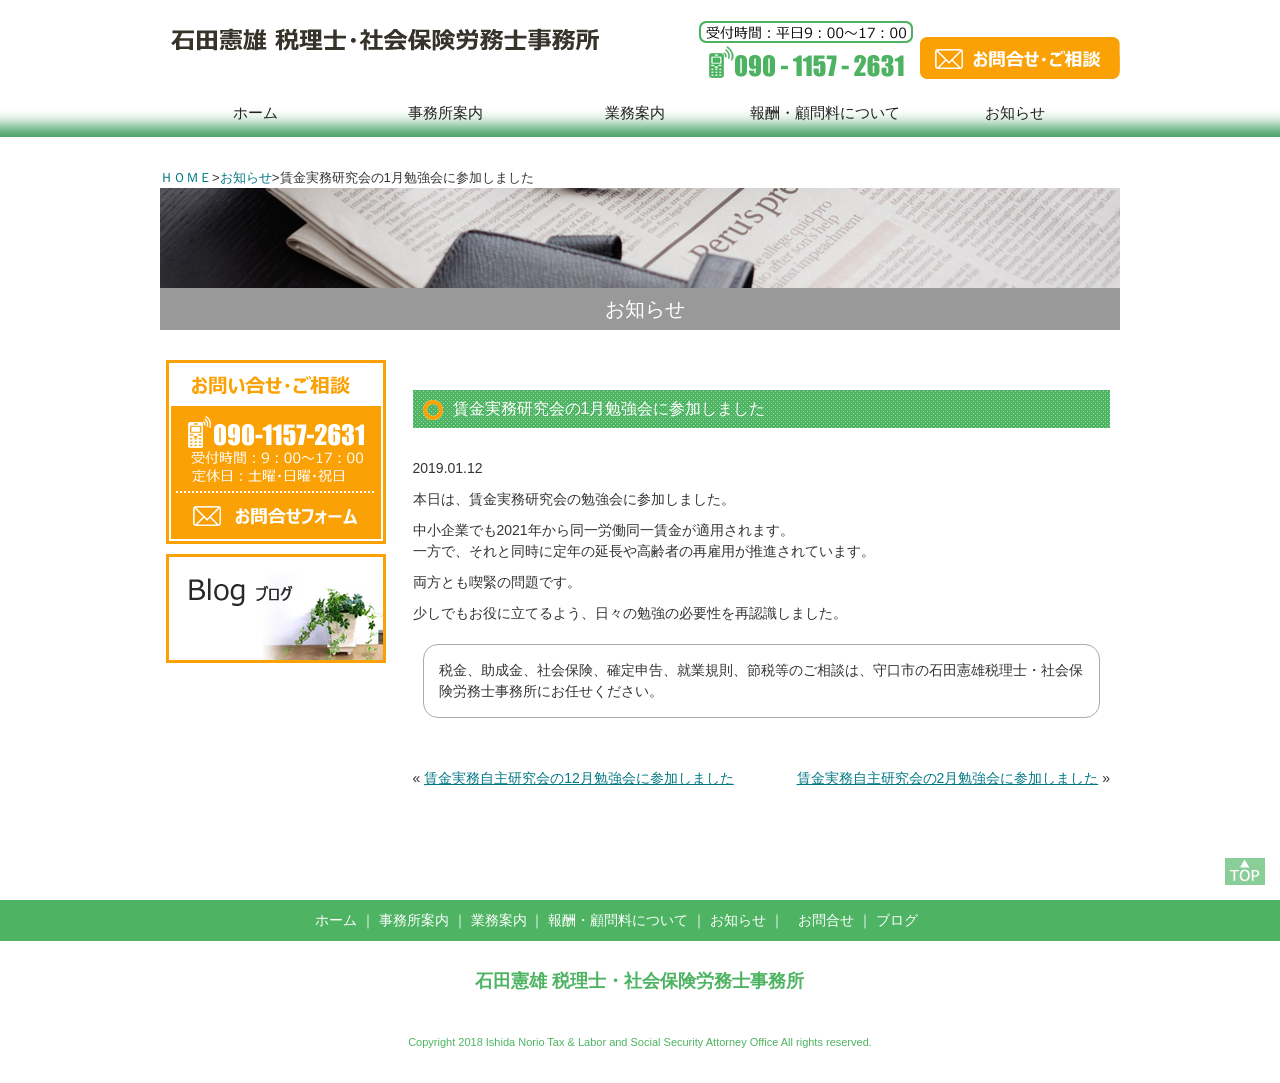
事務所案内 (445, 112)
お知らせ (1015, 112)
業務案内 (635, 112)
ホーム (255, 112)
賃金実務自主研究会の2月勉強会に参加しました (948, 778)
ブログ (897, 920)
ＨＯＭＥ (186, 177)
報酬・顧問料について (825, 112)
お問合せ (826, 920)
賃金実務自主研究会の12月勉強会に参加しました (579, 778)
